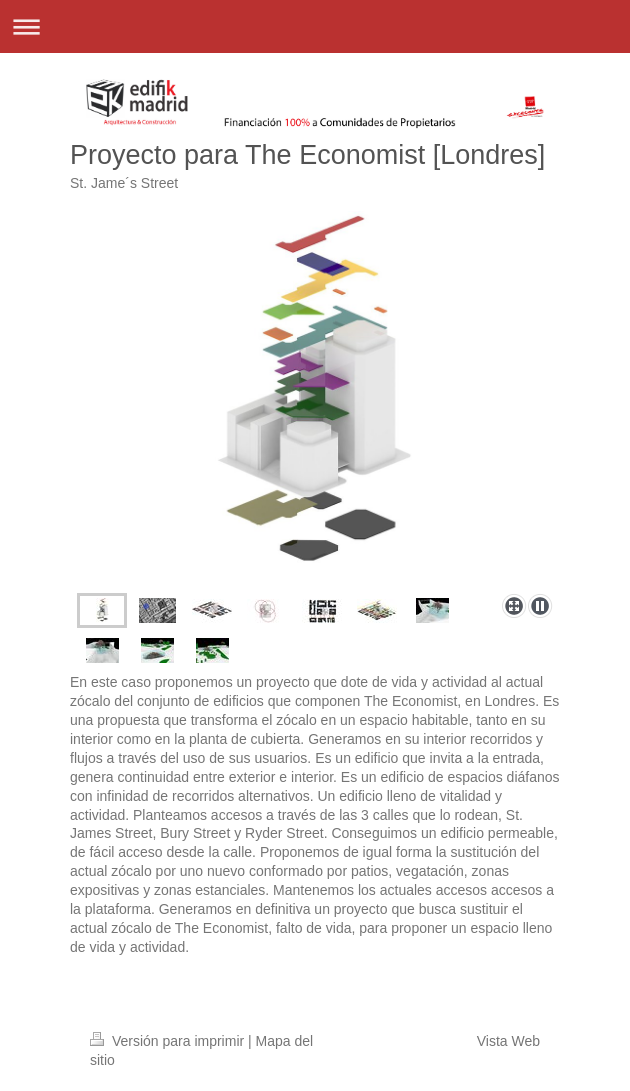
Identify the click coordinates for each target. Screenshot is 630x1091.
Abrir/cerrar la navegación (315, 26)
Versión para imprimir (169, 1041)
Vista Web (508, 1041)
